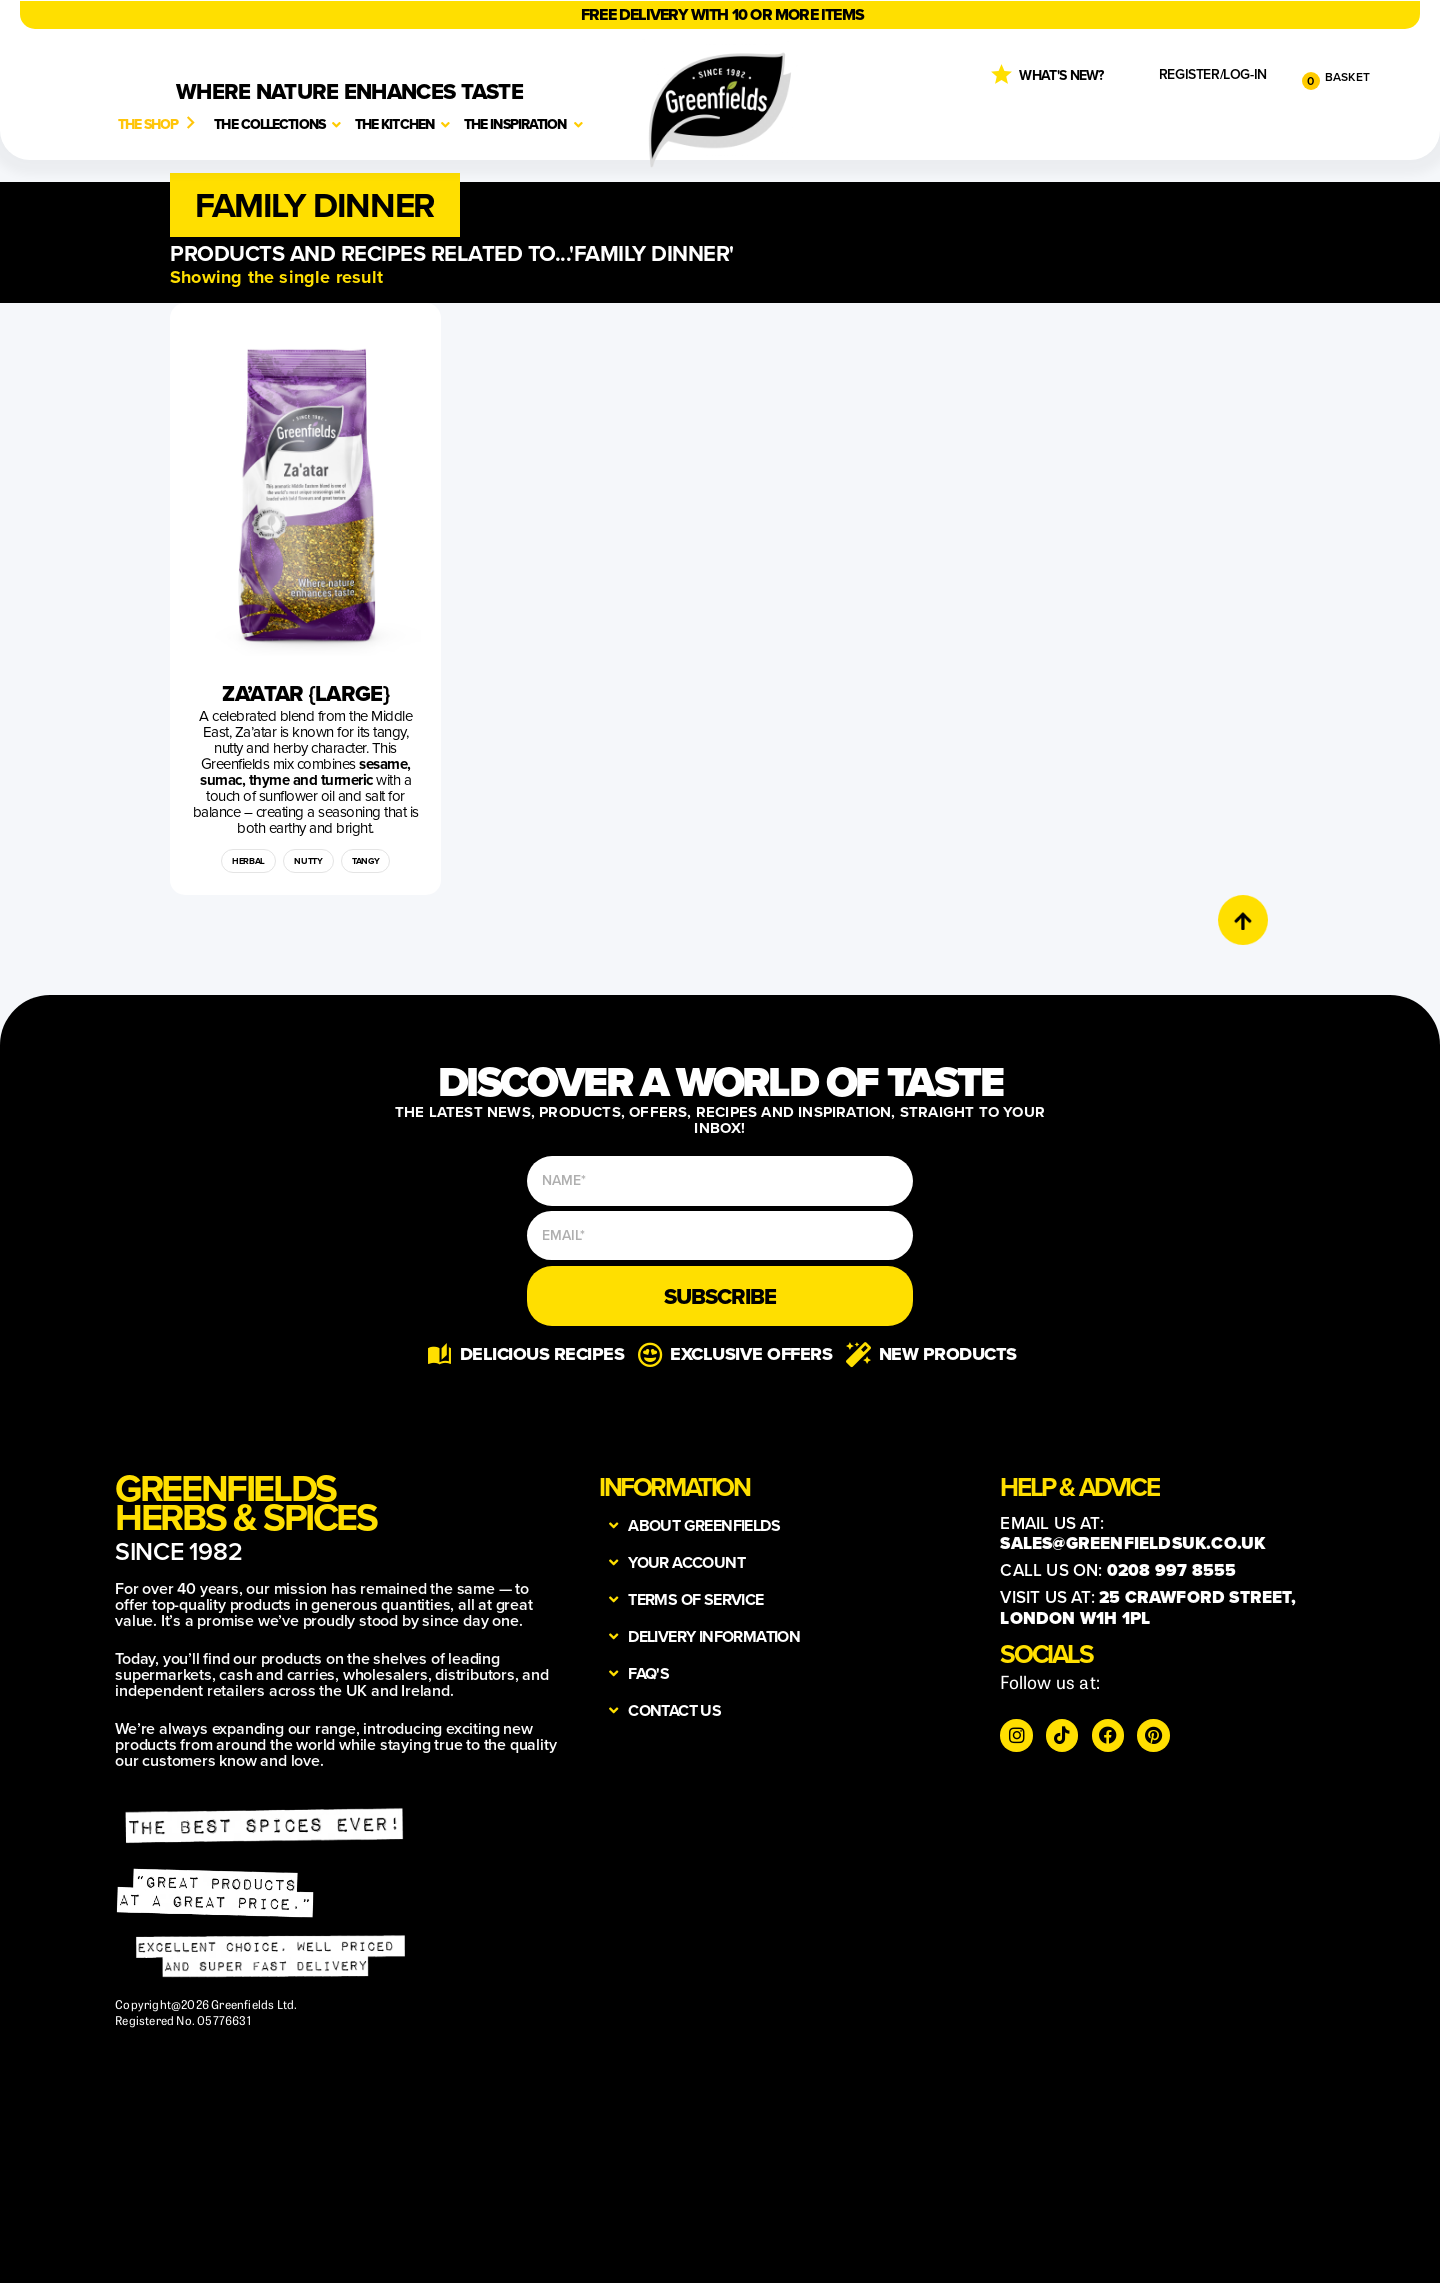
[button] (315, 205)
